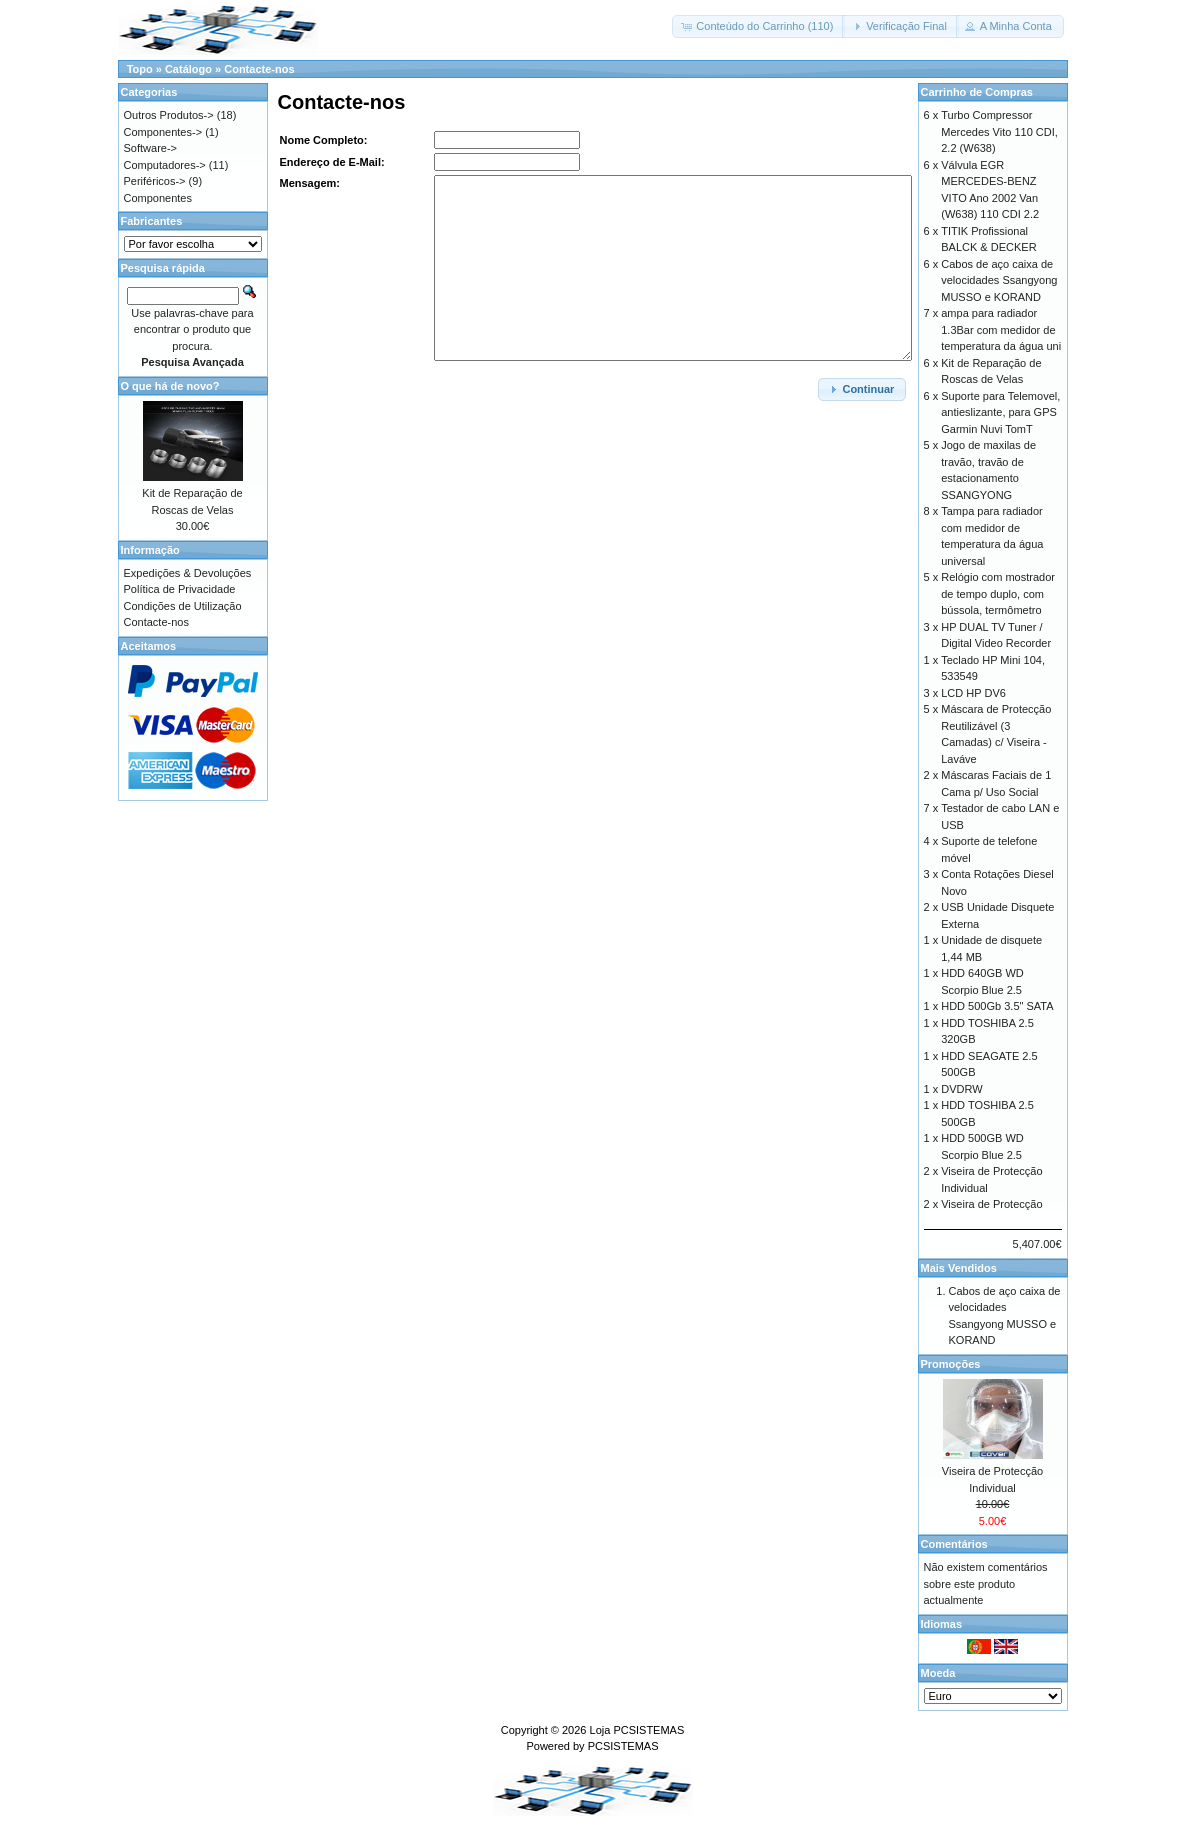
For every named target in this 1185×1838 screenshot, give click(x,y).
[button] (758, 26)
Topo (140, 69)
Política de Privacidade (180, 589)
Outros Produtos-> (169, 115)
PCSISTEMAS (623, 1746)
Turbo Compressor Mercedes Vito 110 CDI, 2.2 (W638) (999, 131)
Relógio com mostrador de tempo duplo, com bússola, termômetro (998, 593)
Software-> (151, 148)
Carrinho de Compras (977, 92)
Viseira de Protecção (991, 1204)
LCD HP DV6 (973, 693)
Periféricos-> (155, 181)
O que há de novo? (170, 386)
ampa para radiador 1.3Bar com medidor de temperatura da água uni (1001, 329)
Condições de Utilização (183, 606)
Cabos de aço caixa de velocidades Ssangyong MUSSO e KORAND (999, 280)
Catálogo (188, 69)
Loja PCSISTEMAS (637, 1730)
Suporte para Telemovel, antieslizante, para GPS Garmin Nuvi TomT (1000, 412)
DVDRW (961, 1089)
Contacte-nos (259, 69)
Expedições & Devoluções (188, 573)
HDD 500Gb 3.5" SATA (997, 1006)
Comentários (954, 1544)
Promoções (951, 1364)
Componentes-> (163, 132)
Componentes (158, 198)
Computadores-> (165, 165)
